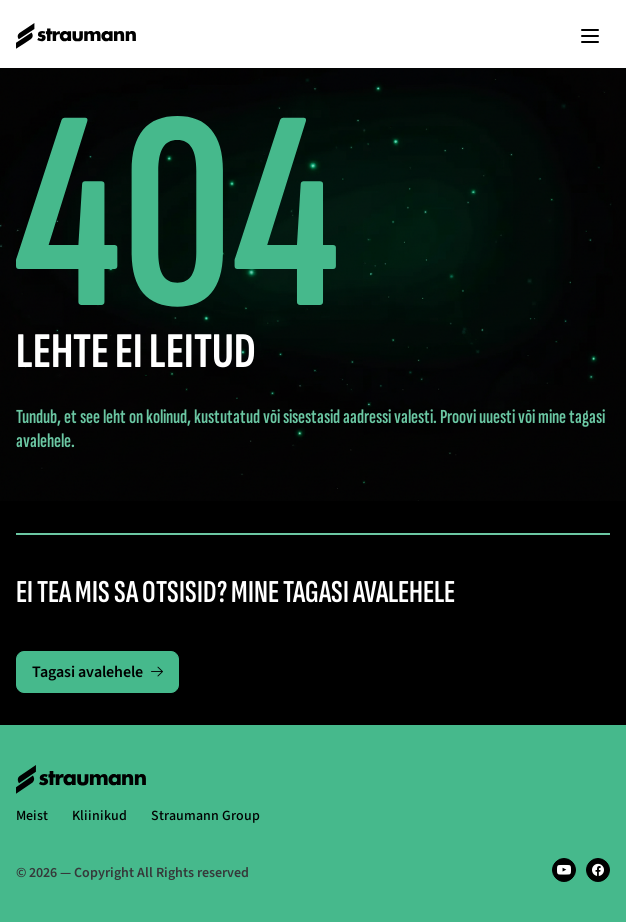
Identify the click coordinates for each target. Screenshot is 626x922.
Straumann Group (205, 816)
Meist (32, 816)
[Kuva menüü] (590, 36)
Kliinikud (99, 816)
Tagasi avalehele (97, 672)
